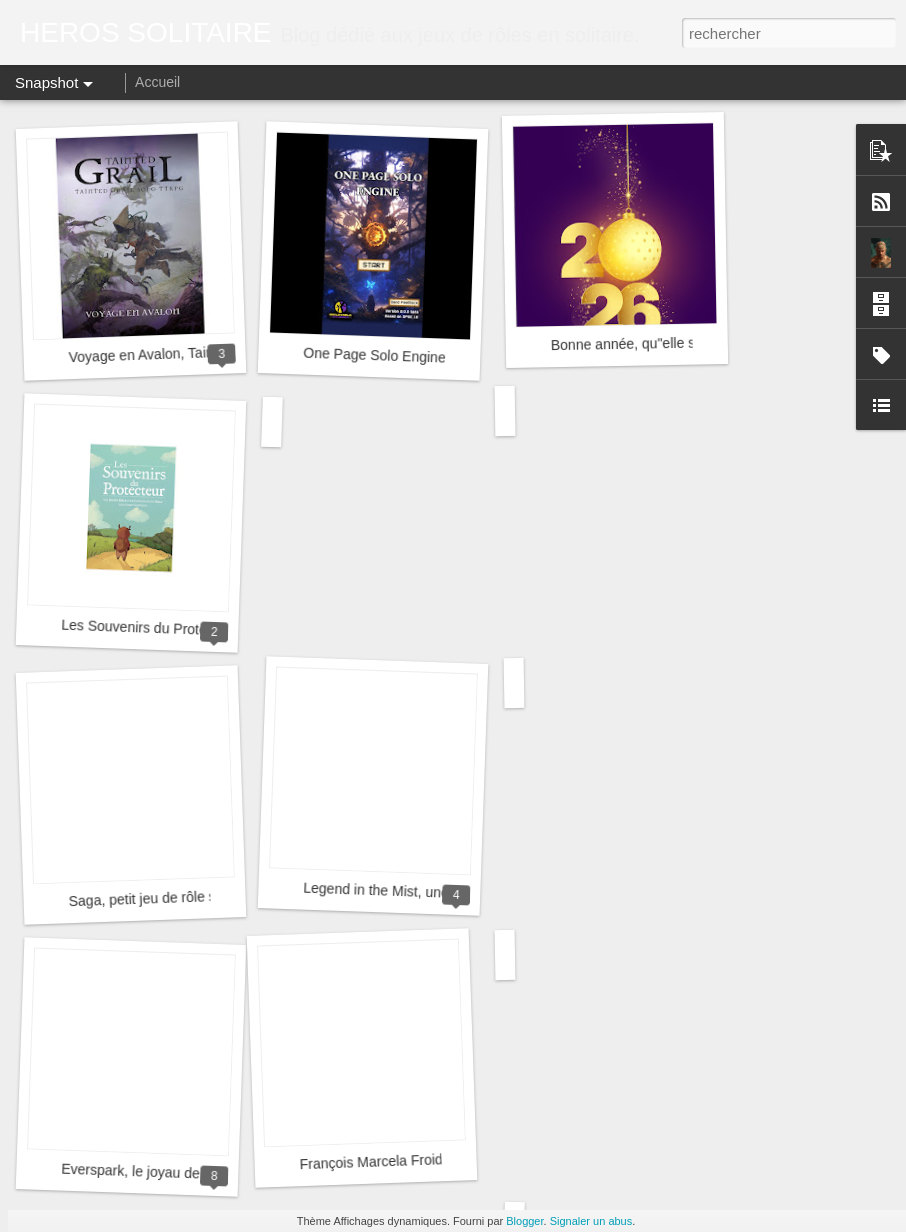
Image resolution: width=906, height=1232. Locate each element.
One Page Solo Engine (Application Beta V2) (442, 358)
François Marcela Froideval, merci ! (408, 1161)
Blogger (524, 1221)
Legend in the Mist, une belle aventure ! (426, 892)
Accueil (157, 82)
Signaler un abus (591, 1221)
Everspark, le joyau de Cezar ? (157, 1172)
